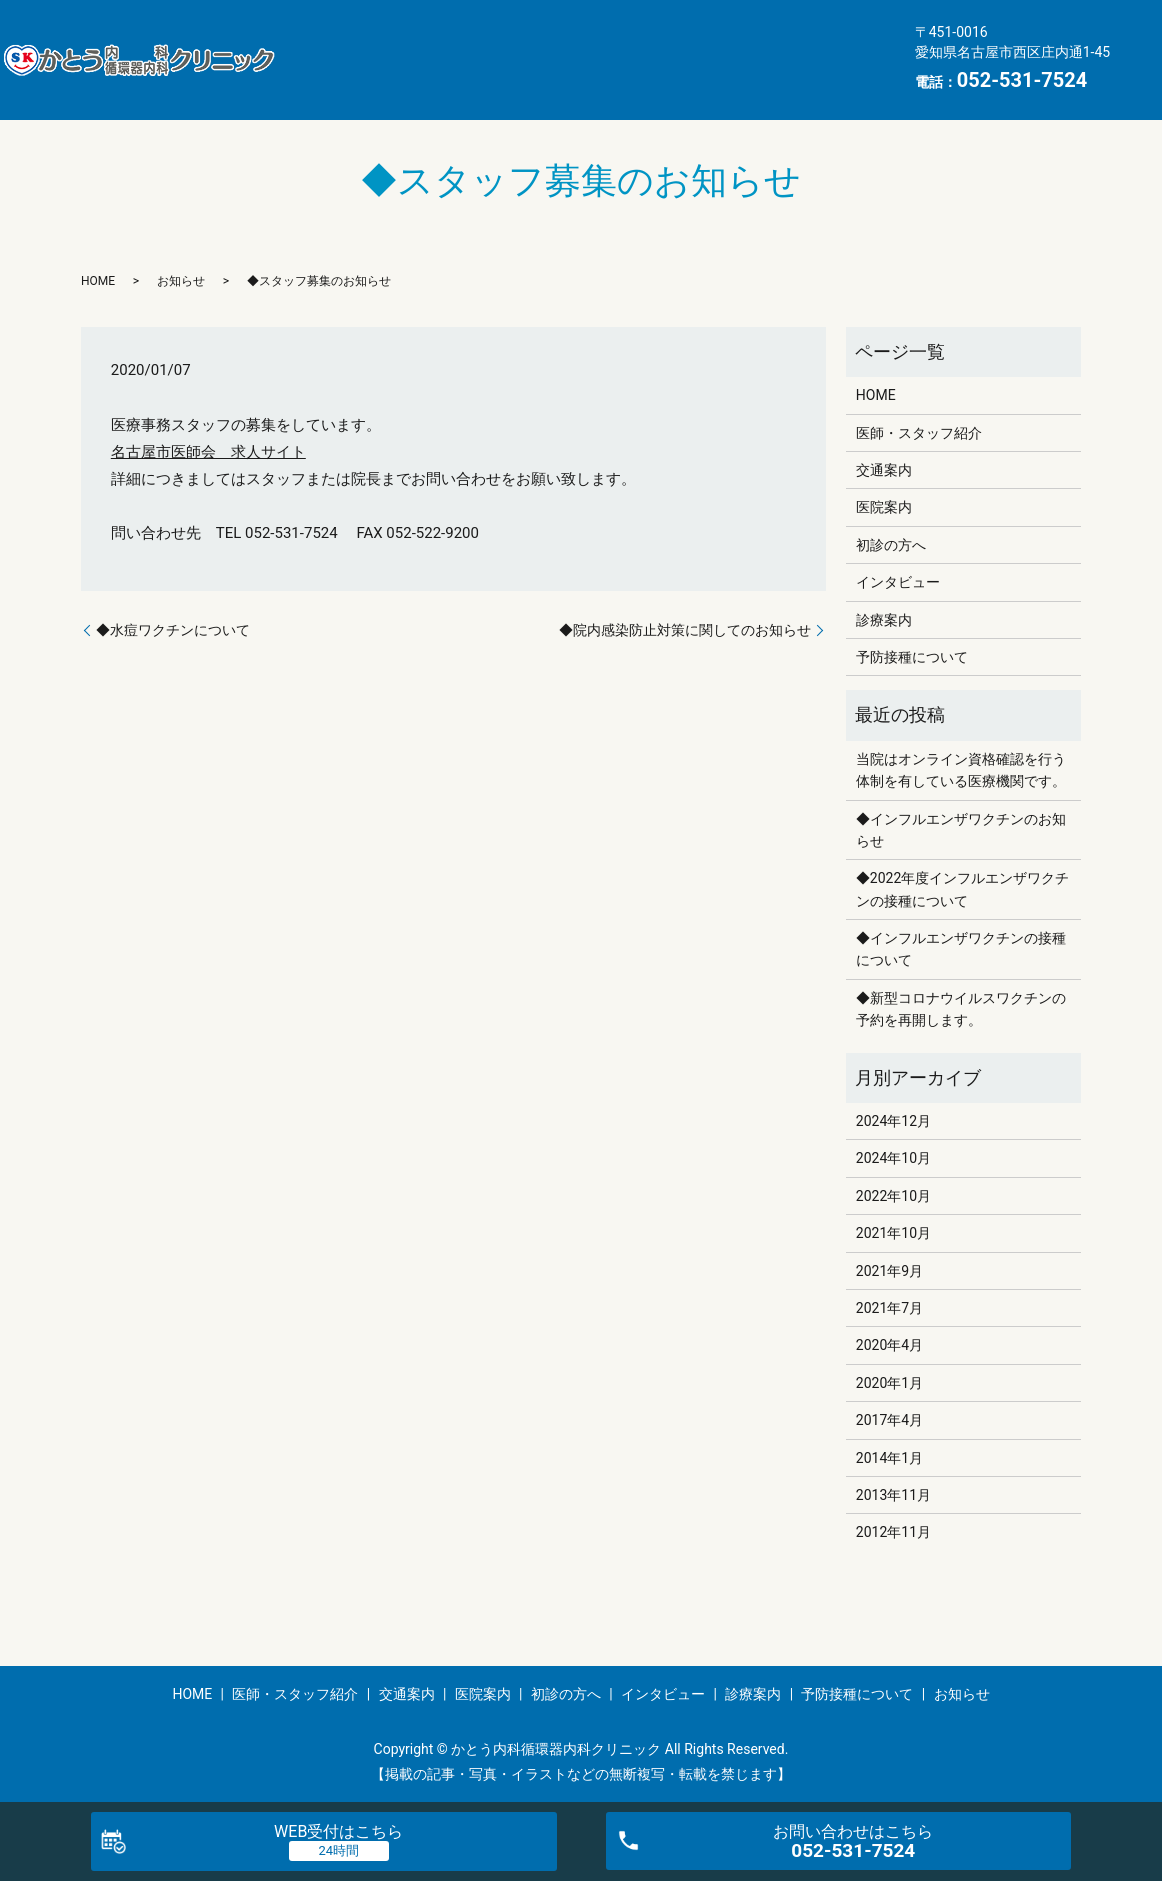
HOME (322, 43)
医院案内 (695, 43)
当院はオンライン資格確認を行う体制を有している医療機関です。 (961, 770)
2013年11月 (893, 1495)
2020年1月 (889, 1383)
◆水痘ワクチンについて (173, 630)
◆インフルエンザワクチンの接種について (961, 949)
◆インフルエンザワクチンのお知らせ (961, 830)
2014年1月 (889, 1458)
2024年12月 (893, 1121)
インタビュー (345, 74)
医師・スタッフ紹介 (453, 43)
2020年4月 (889, 1345)
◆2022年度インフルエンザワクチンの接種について (962, 889)
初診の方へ (804, 43)
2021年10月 (893, 1233)
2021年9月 (889, 1271)
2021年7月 (889, 1308)
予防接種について (594, 74)
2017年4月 (889, 1420)
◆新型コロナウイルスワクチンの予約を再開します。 (961, 1009)
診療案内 (462, 74)
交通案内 (593, 43)
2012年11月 (893, 1532)
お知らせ (726, 74)
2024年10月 (893, 1158)
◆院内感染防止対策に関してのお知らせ (685, 630)
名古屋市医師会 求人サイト (208, 452)
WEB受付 (338, 1831)
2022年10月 (893, 1196)
